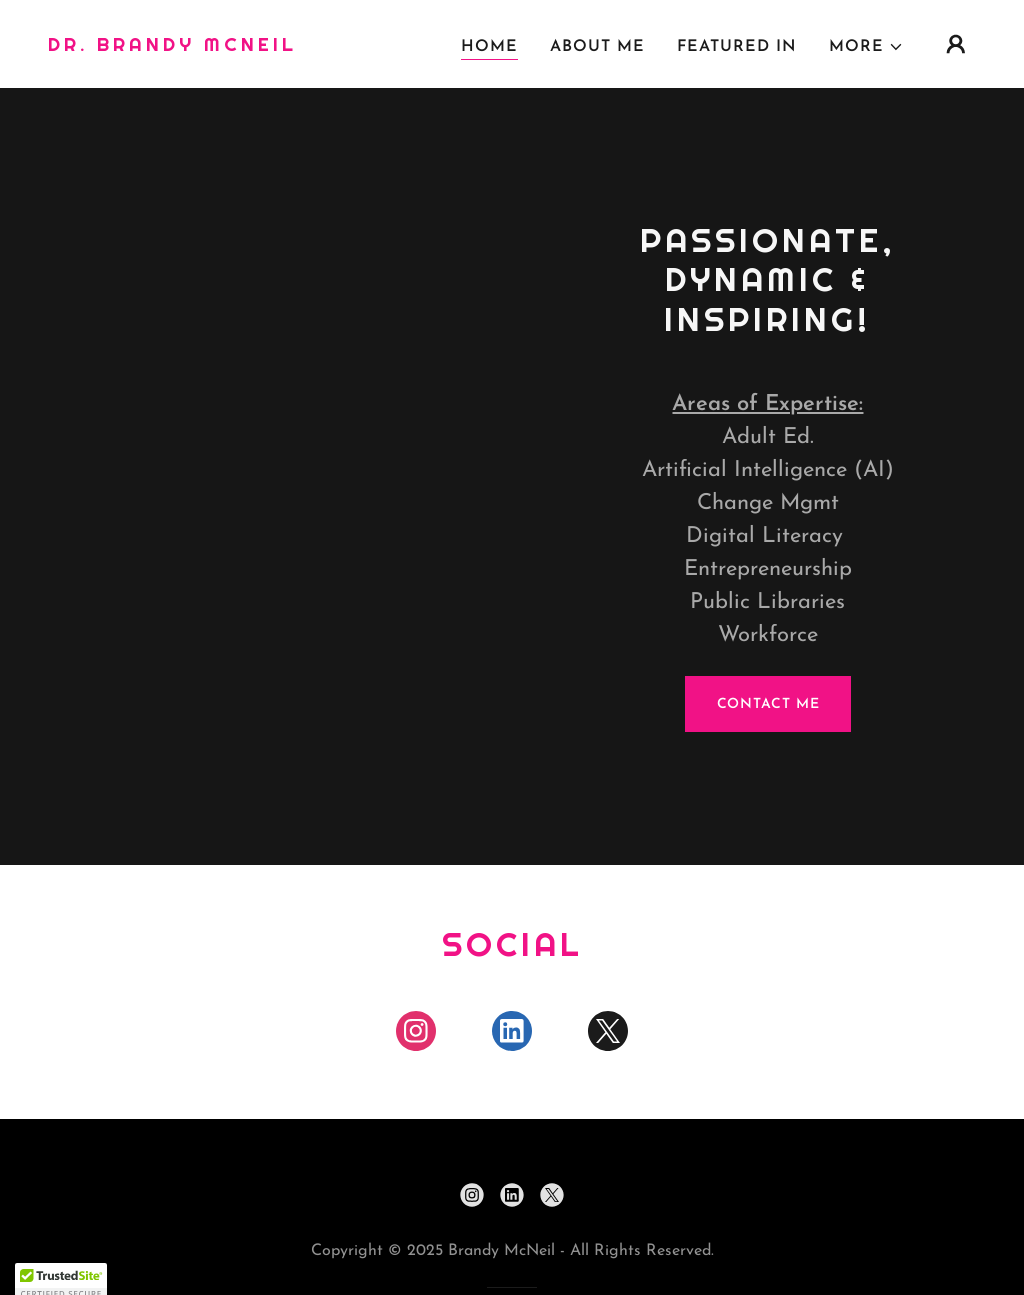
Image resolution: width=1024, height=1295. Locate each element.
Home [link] (489, 47)
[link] (172, 47)
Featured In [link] (737, 47)
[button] (866, 47)
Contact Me (768, 704)
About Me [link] (597, 47)
